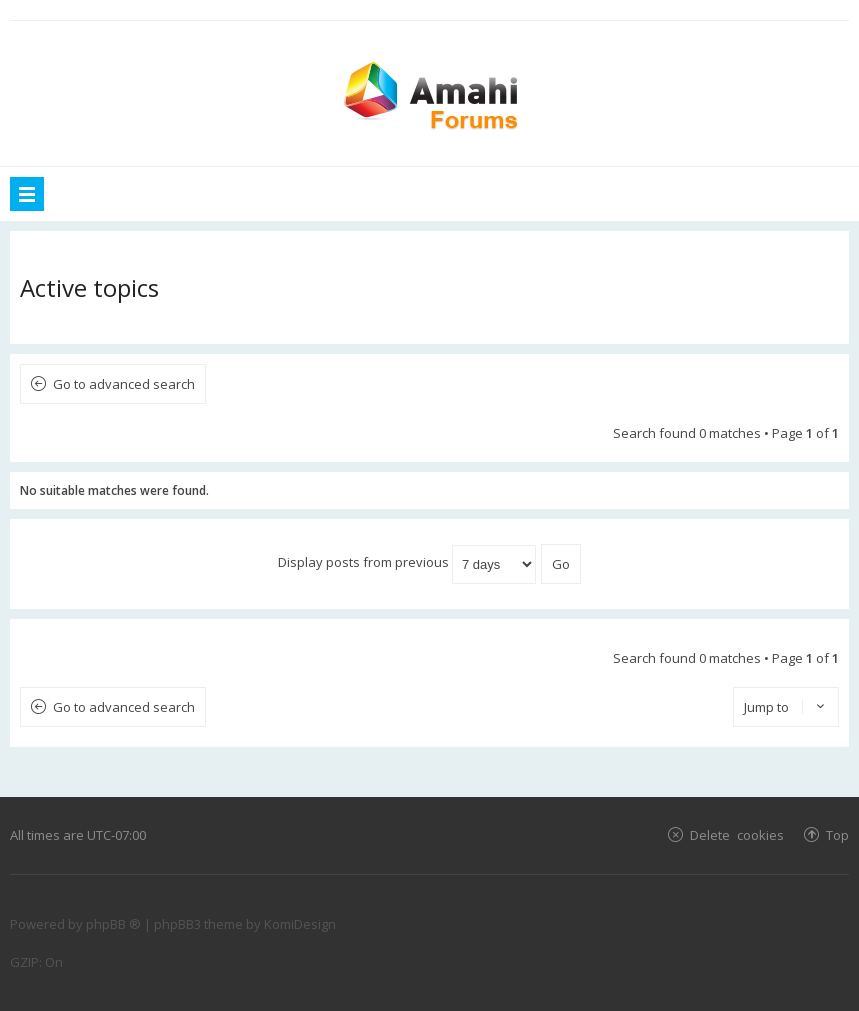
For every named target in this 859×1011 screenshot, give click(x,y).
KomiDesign (300, 924)
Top (837, 834)
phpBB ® (113, 924)
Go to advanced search (124, 384)
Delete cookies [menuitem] (737, 834)
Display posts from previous (407, 562)
